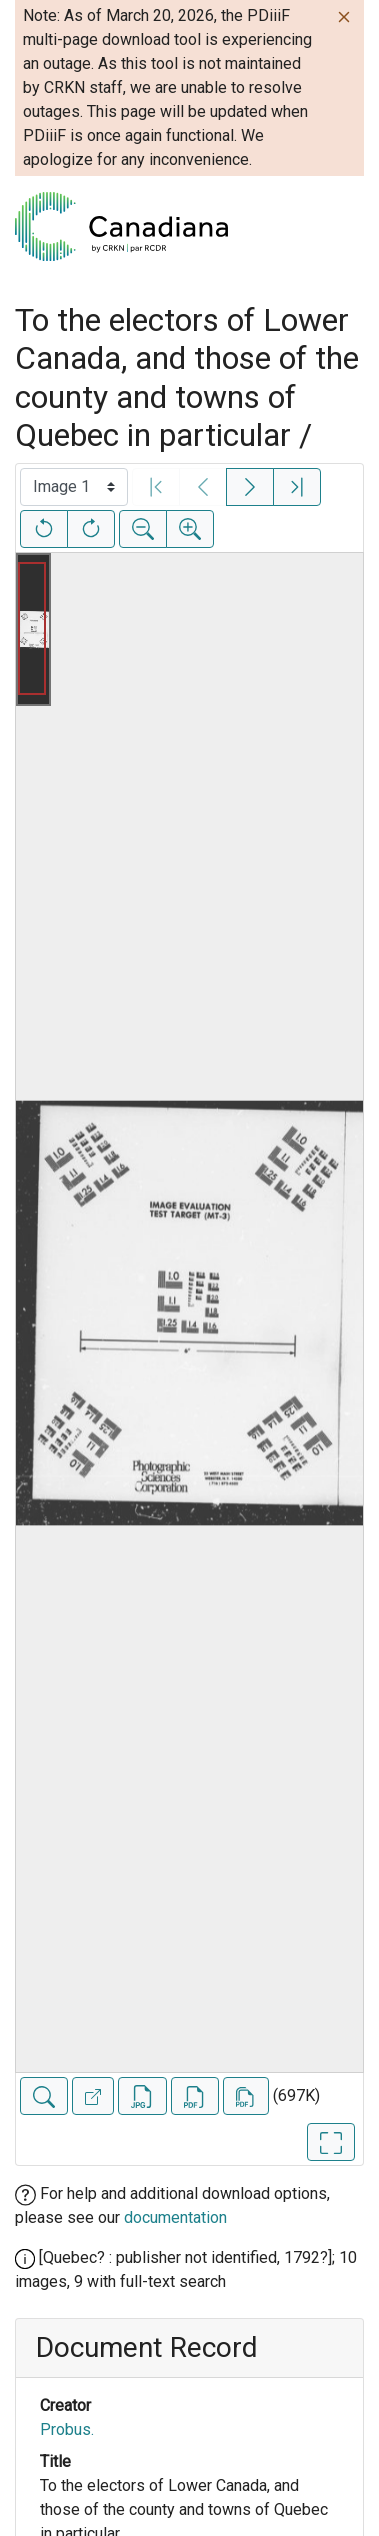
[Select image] (74, 487)
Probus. (67, 2429)
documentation (175, 2217)
